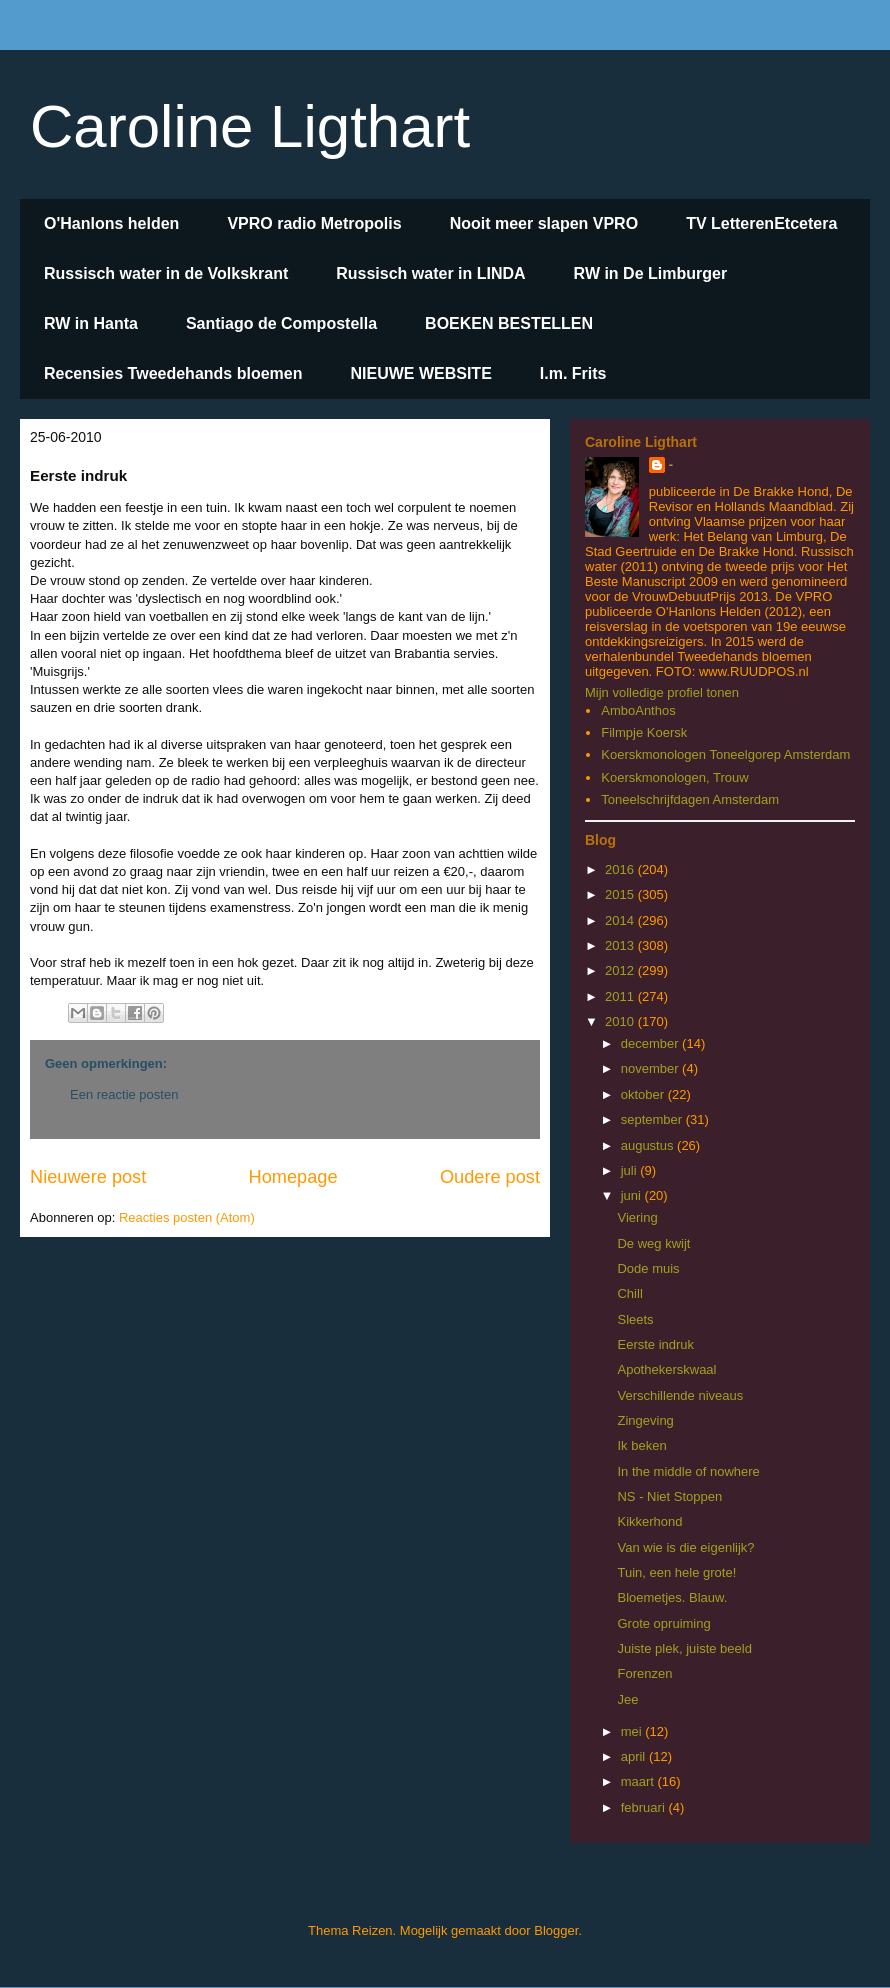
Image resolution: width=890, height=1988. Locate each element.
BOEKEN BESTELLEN (509, 323)
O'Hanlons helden (111, 223)
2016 (621, 869)
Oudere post (490, 1177)
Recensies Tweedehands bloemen (173, 373)
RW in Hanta (91, 323)
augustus (649, 1145)
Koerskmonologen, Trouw (674, 777)
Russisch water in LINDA (430, 273)
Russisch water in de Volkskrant (166, 273)
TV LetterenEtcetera (761, 223)
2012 (621, 970)
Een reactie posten (124, 1094)
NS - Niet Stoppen (669, 1496)
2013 (621, 945)
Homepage (293, 1177)
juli (631, 1170)
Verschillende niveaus (680, 1395)
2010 (621, 1021)
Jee (627, 1699)
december (651, 1043)
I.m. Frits (573, 373)
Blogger (556, 1930)
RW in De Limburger (651, 273)
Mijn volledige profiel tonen (662, 692)
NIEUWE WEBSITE (420, 373)
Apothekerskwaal (666, 1369)
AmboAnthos (638, 710)
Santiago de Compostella (281, 323)
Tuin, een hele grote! (676, 1572)
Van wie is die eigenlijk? (685, 1547)
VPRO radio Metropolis (314, 223)
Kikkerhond (649, 1521)
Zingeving (645, 1420)
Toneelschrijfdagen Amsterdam (690, 799)
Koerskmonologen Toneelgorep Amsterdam (725, 754)
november (651, 1068)
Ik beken (641, 1445)
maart (639, 1781)
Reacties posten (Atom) (187, 1217)
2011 (621, 996)
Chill (629, 1293)
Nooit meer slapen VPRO (544, 223)
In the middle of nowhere (688, 1471)
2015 (621, 894)
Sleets (635, 1319)
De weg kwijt (653, 1243)
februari (645, 1807)
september (653, 1119)
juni (633, 1195)
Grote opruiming (663, 1623)
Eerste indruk (655, 1344)
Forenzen (644, 1673)
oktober (644, 1094)
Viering (637, 1217)
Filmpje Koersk (644, 732)
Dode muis (648, 1268)
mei (633, 1731)
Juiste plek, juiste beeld (684, 1648)
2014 (621, 920)
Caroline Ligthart (250, 126)
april (635, 1756)
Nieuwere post (88, 1177)
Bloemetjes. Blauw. (672, 1597)
